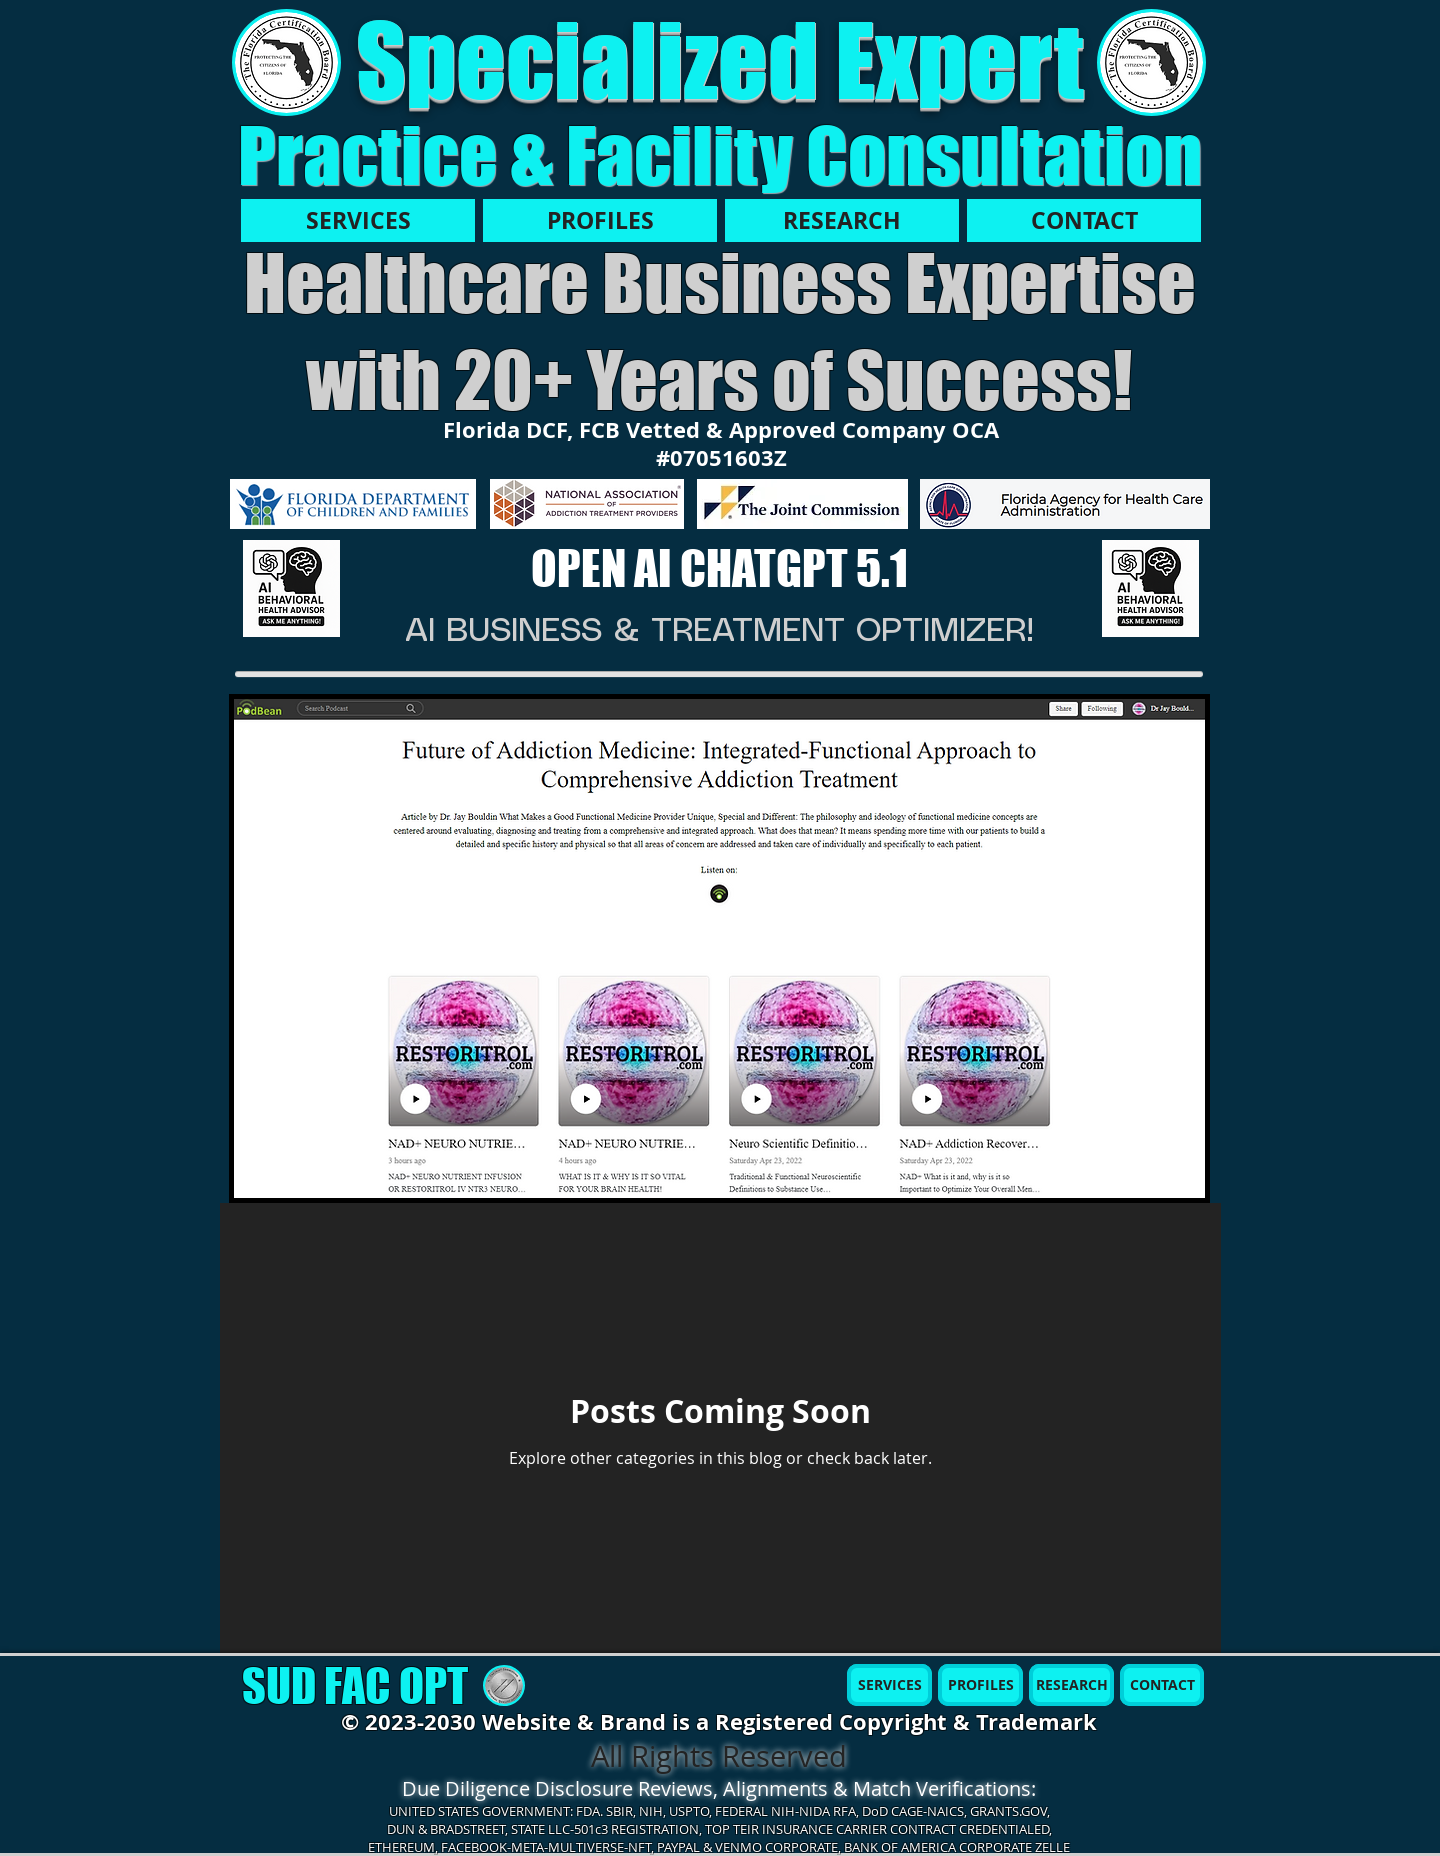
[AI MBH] (291, 589)
